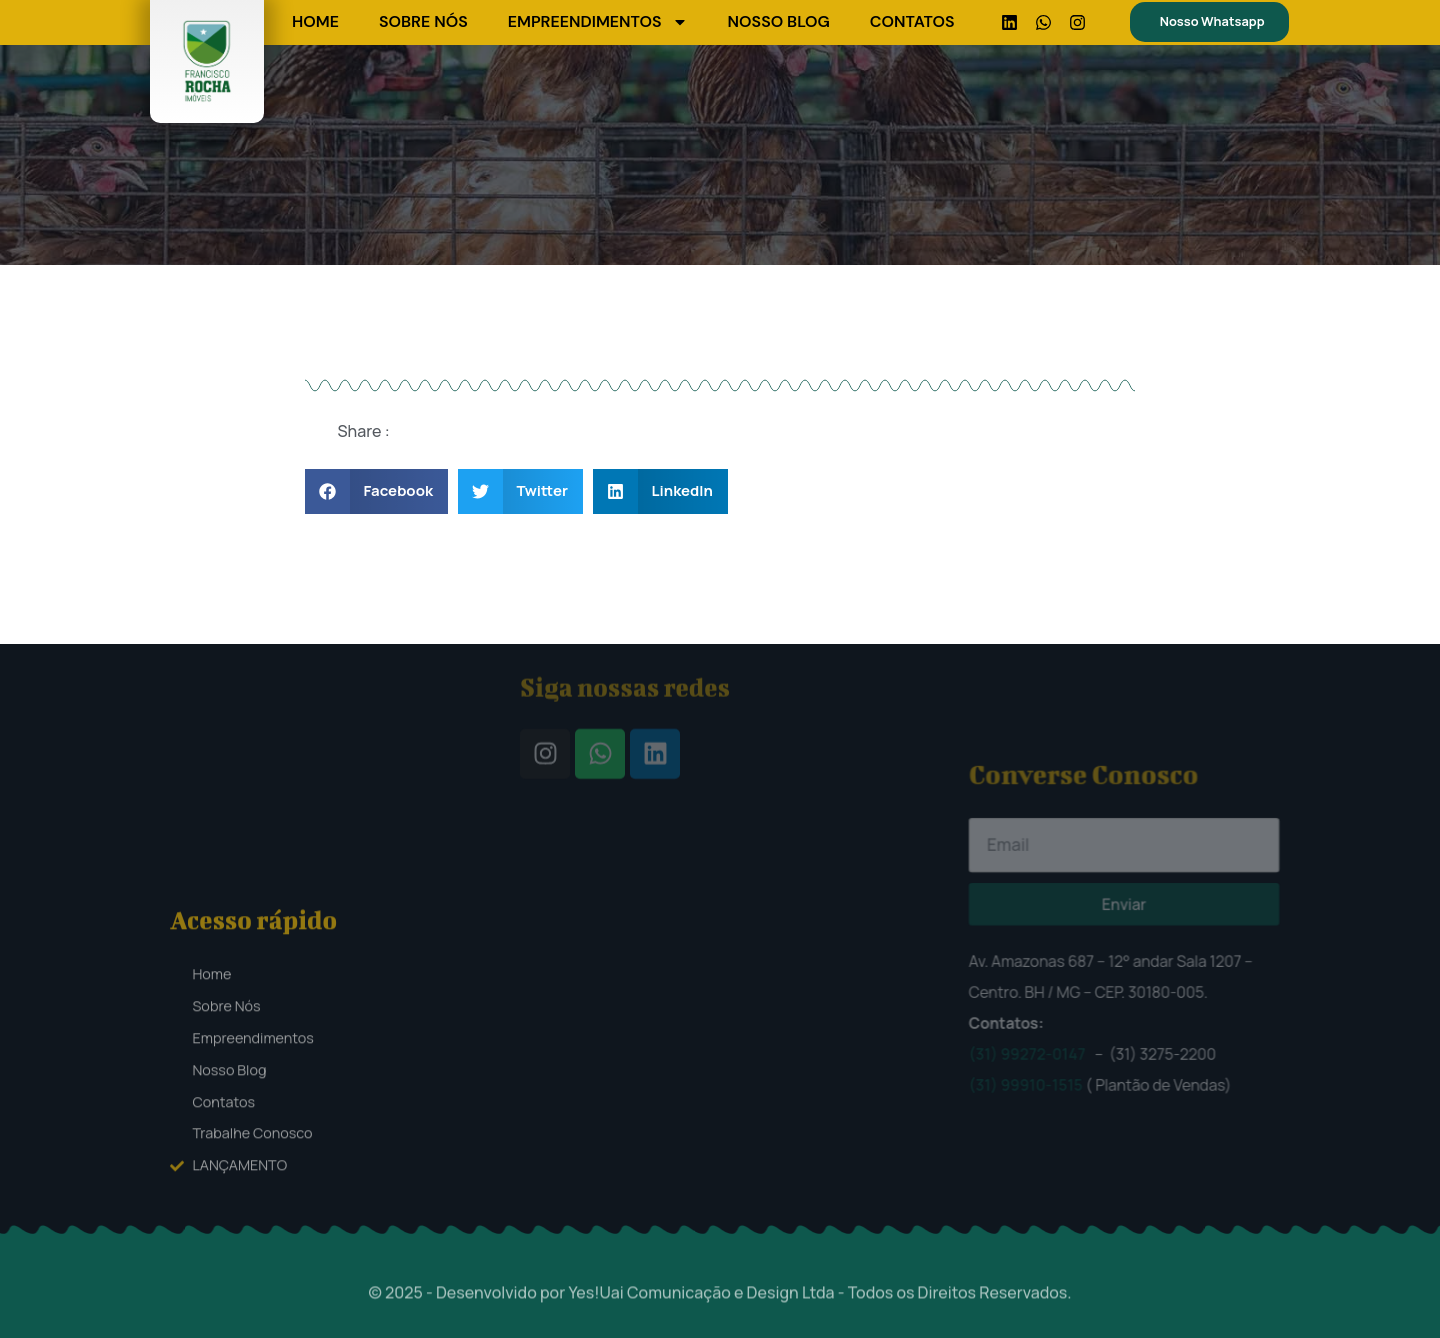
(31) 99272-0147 (1092, 972)
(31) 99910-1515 (1092, 982)
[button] (376, 491)
